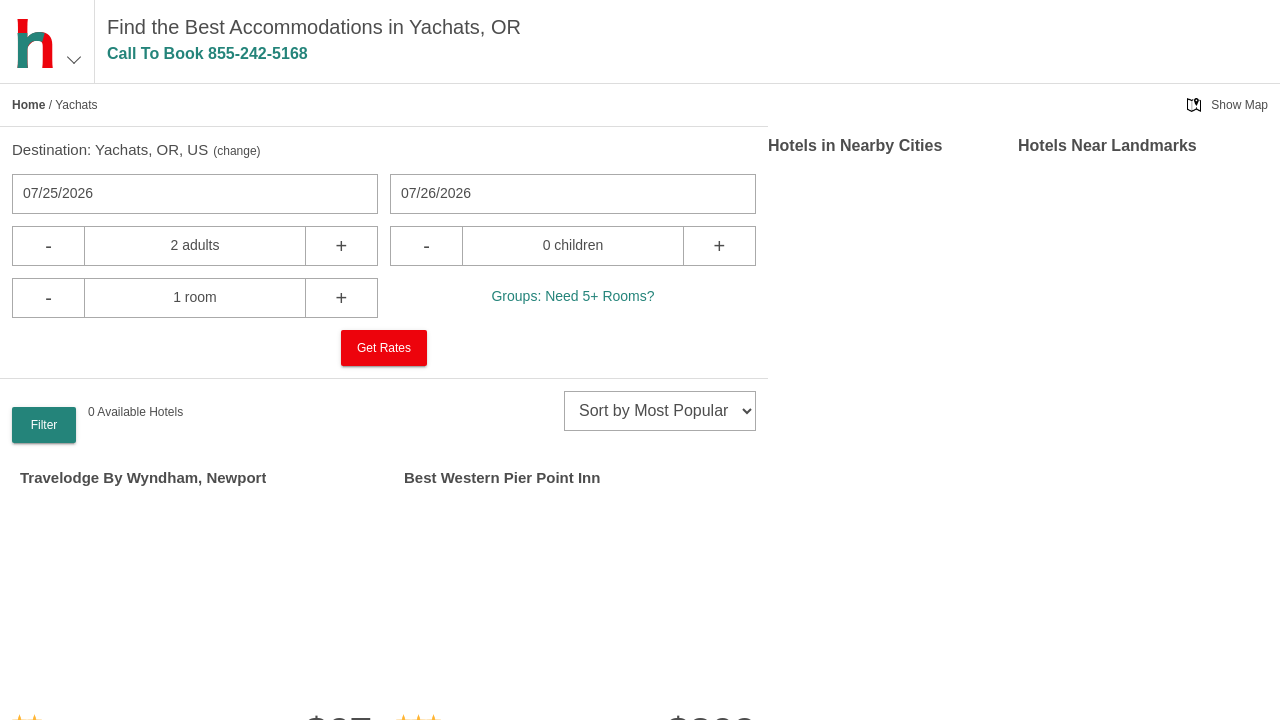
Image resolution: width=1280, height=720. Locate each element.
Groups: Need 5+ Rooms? (572, 296)
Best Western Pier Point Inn (502, 477)
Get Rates (384, 348)
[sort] (660, 411)
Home (28, 105)
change (236, 151)
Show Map (1239, 105)
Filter (44, 425)
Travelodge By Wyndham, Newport (143, 477)
